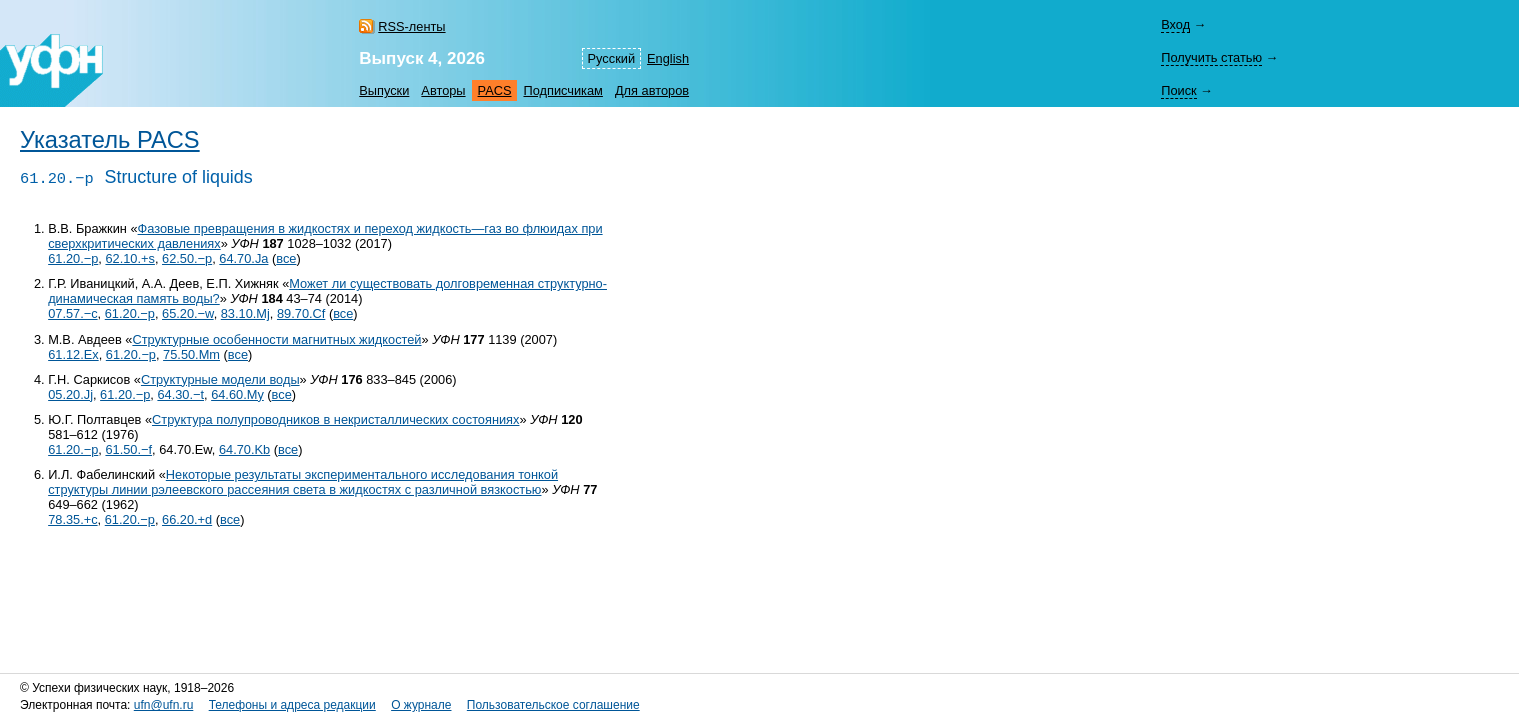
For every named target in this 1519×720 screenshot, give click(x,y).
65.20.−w (188, 313)
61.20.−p (73, 258)
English (668, 58)
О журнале (421, 705)
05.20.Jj (70, 394)
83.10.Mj (245, 313)
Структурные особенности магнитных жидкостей (276, 339)
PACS (495, 90)
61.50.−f (128, 449)
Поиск (1178, 90)
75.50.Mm (191, 354)
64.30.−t (180, 394)
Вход (1175, 24)
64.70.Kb (244, 449)
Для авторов (652, 90)
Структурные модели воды (220, 379)
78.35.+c (72, 519)
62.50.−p (187, 258)
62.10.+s (129, 258)
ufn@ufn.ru (164, 705)
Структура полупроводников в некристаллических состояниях (335, 419)
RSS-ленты (411, 26)
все (286, 258)
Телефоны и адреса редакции (292, 705)
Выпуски (384, 90)
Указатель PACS (110, 140)
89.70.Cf (301, 313)
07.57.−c (72, 313)
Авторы (443, 90)
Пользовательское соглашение (553, 705)
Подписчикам (562, 90)
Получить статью (1211, 57)
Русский (611, 58)
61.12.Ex (73, 354)
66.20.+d (187, 519)
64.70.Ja (243, 258)
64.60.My (237, 394)
